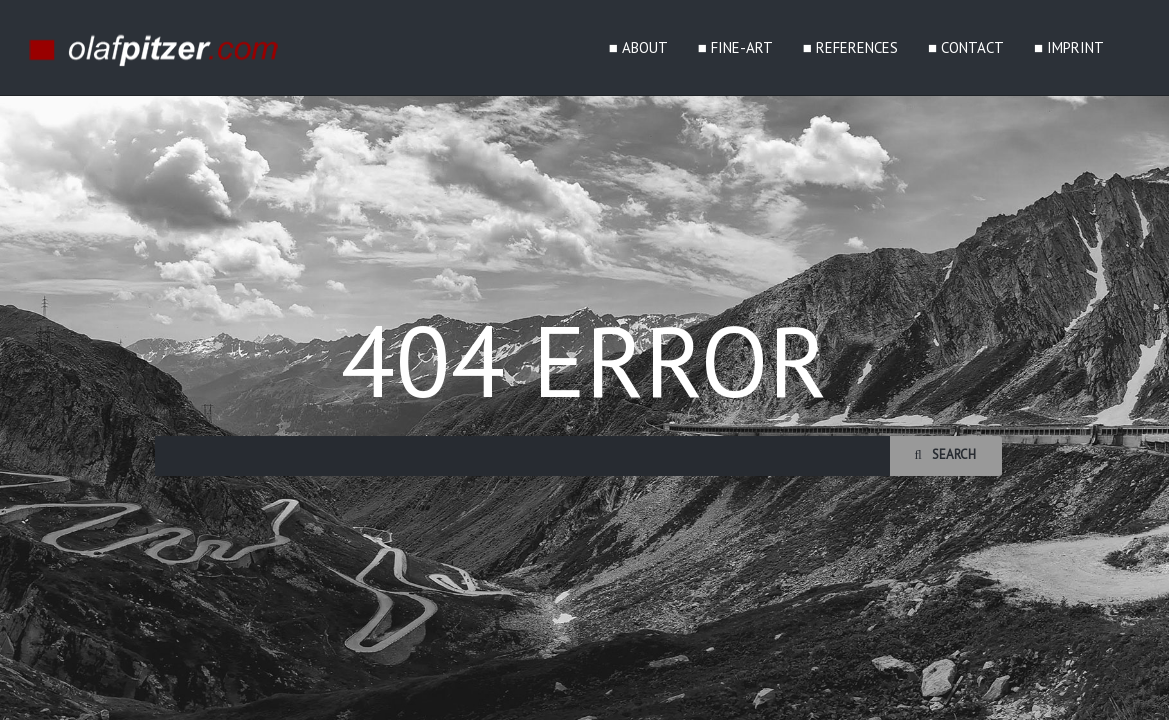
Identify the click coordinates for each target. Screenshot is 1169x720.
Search (945, 454)
